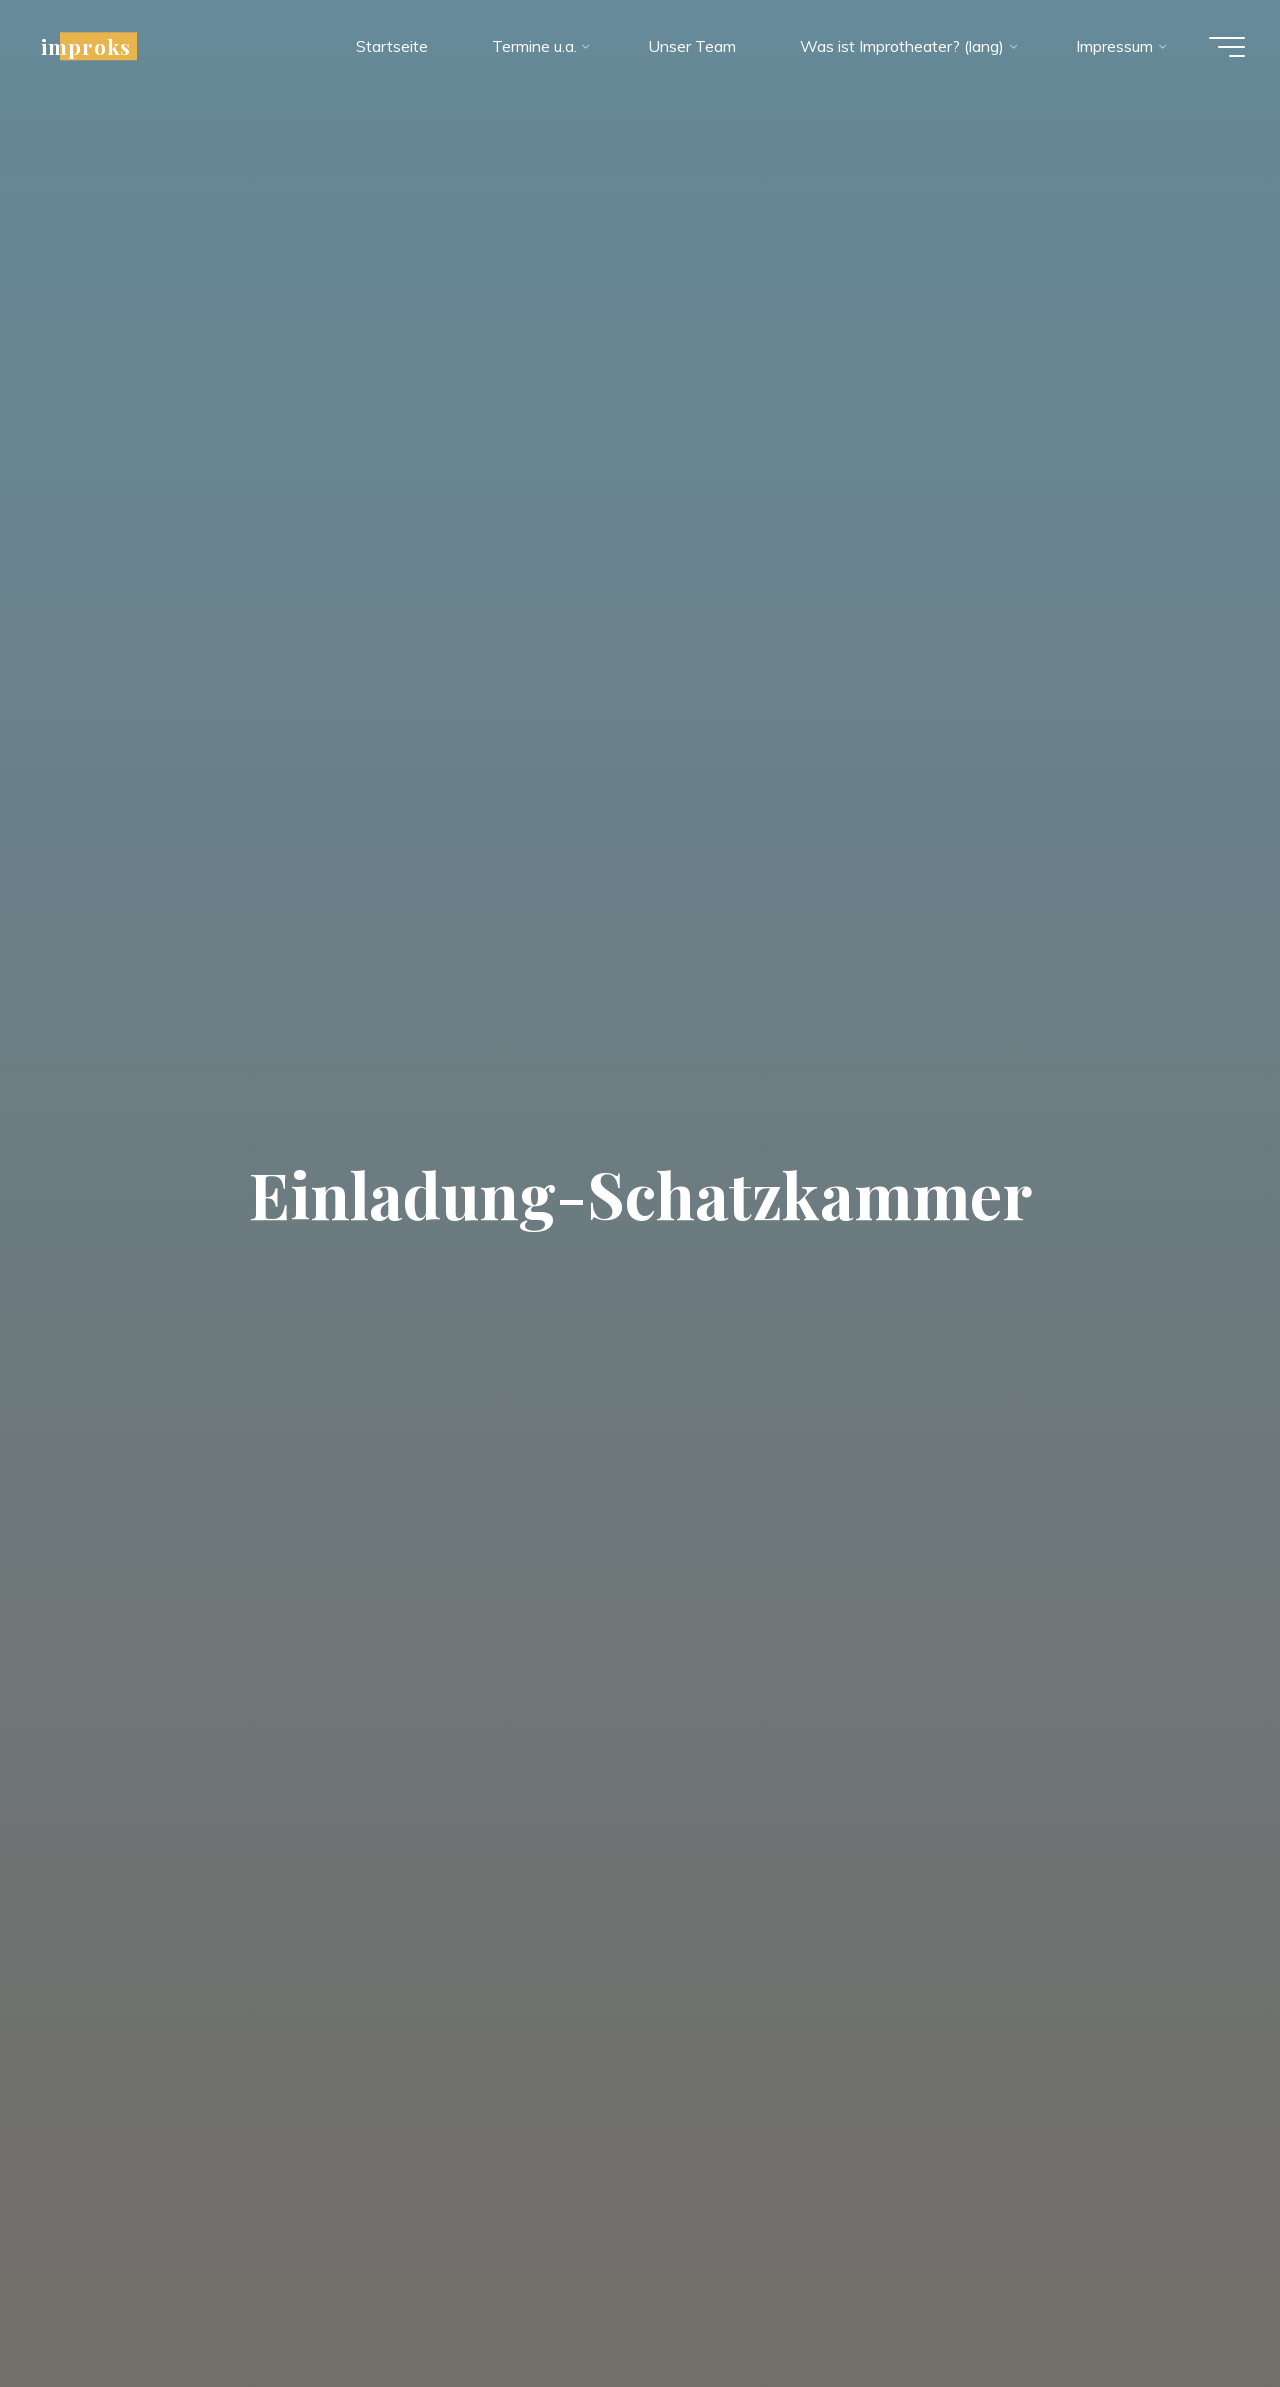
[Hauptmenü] (1222, 48)
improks (91, 47)
